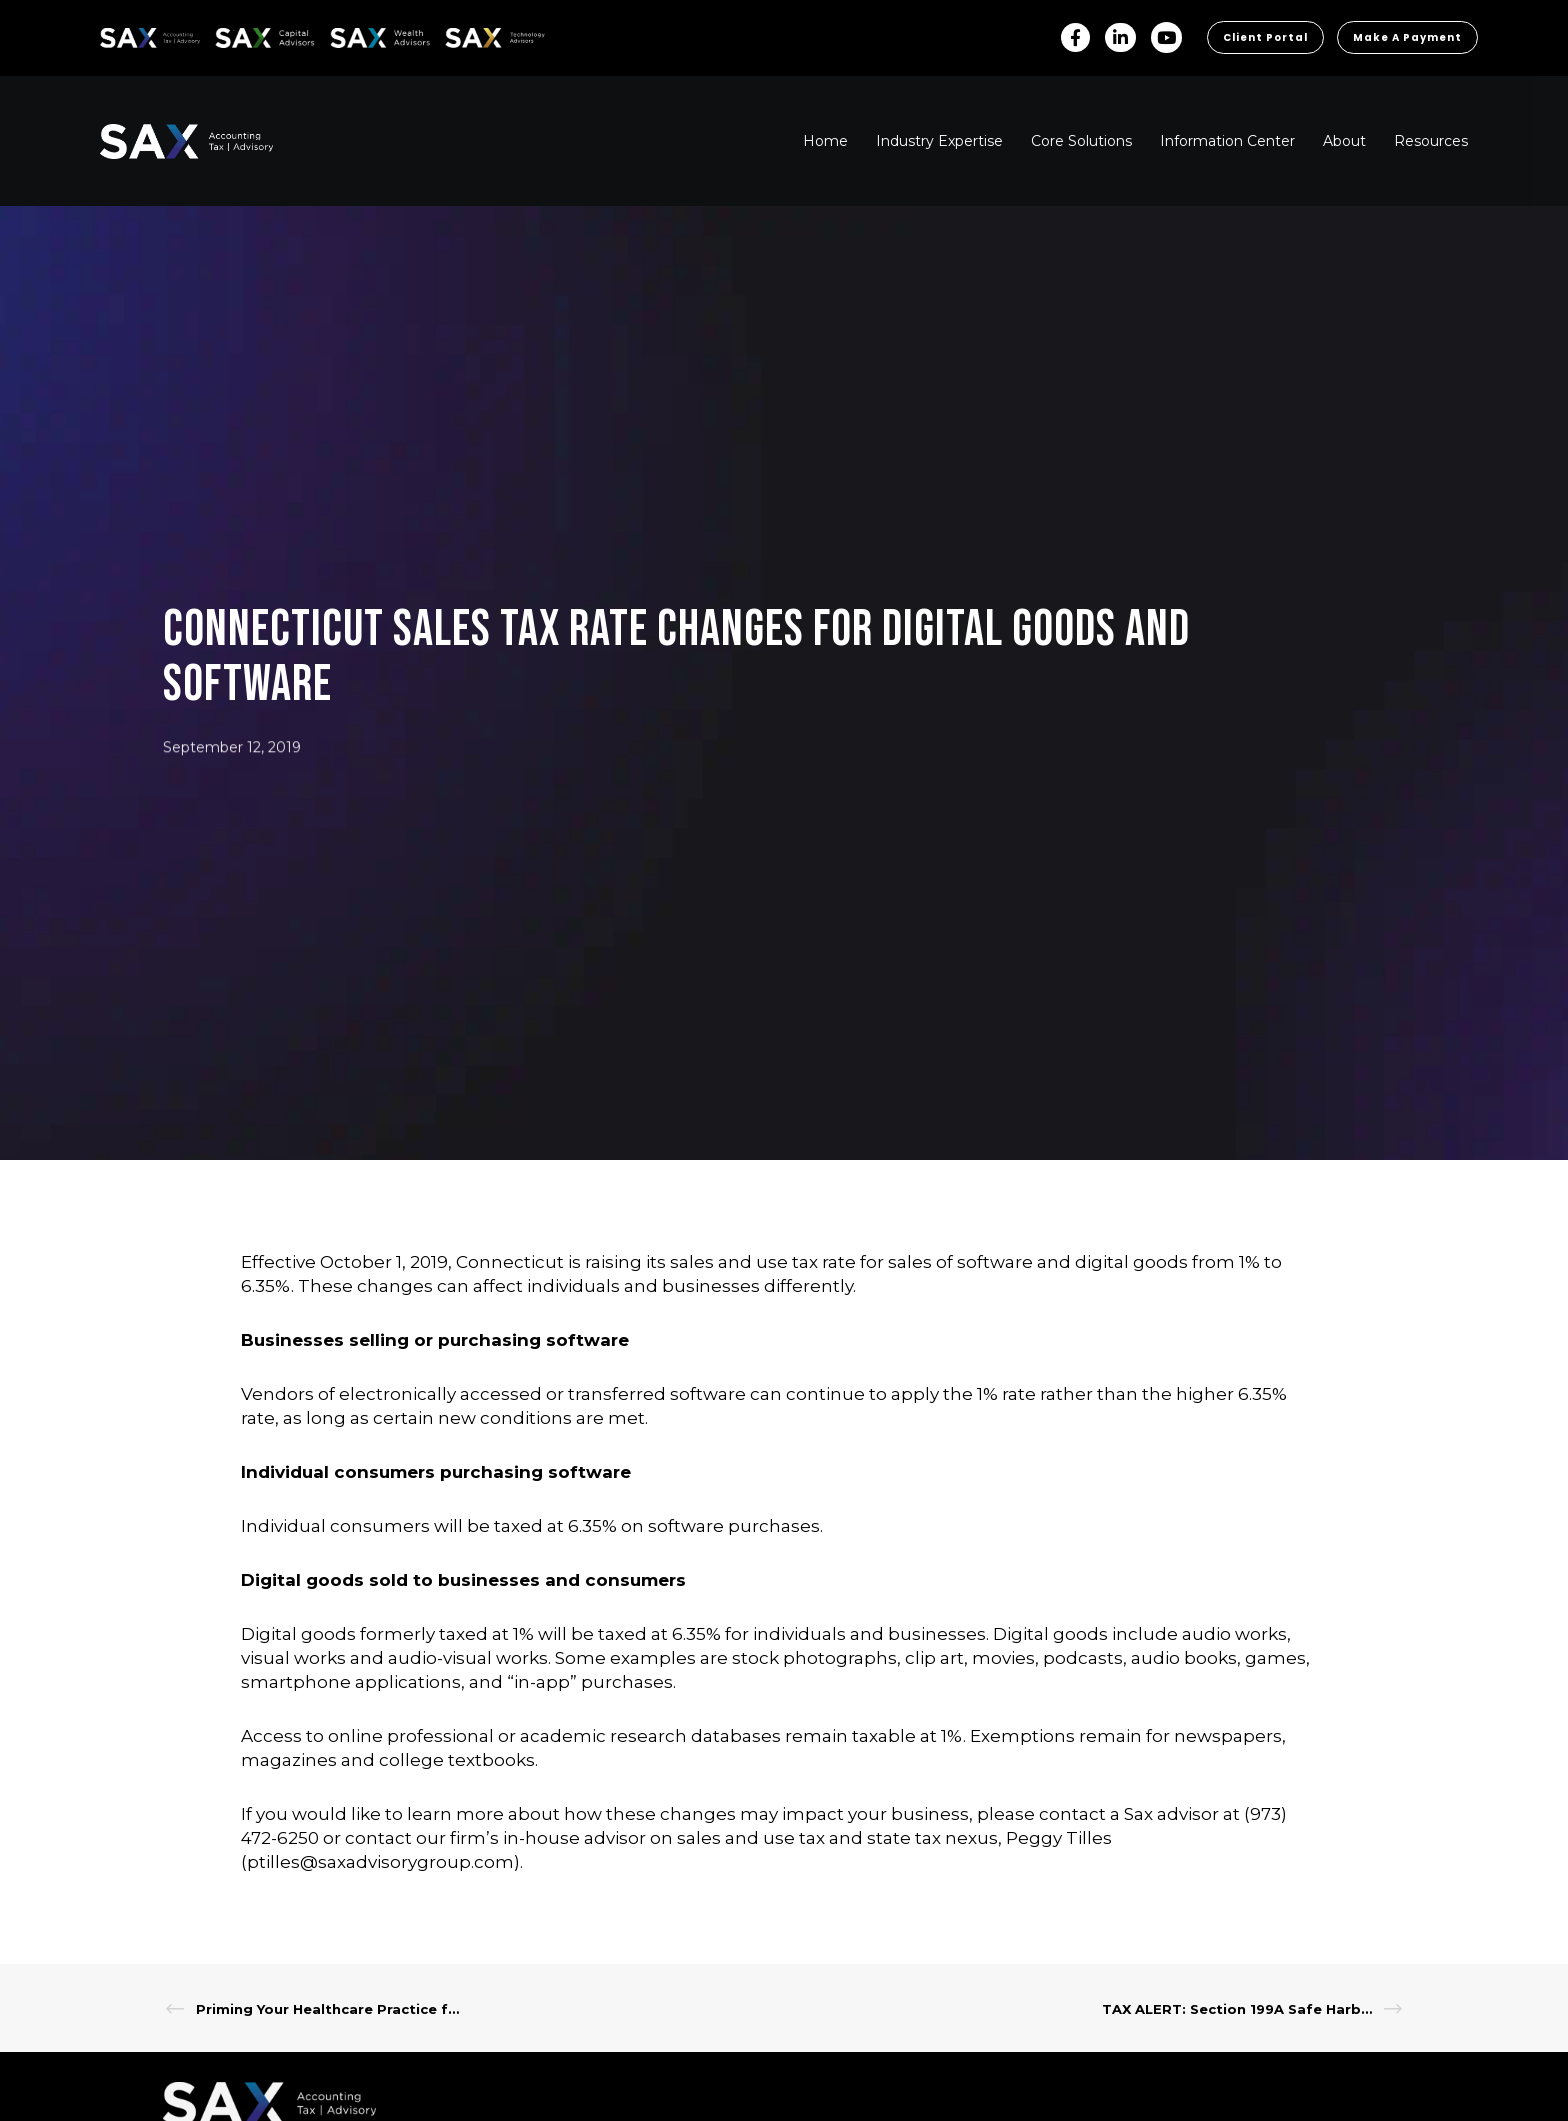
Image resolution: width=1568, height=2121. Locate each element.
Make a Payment (1407, 37)
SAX (111, 34)
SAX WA (353, 34)
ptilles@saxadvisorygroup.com (380, 1862)
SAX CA (236, 34)
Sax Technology (482, 38)
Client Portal (1265, 37)
